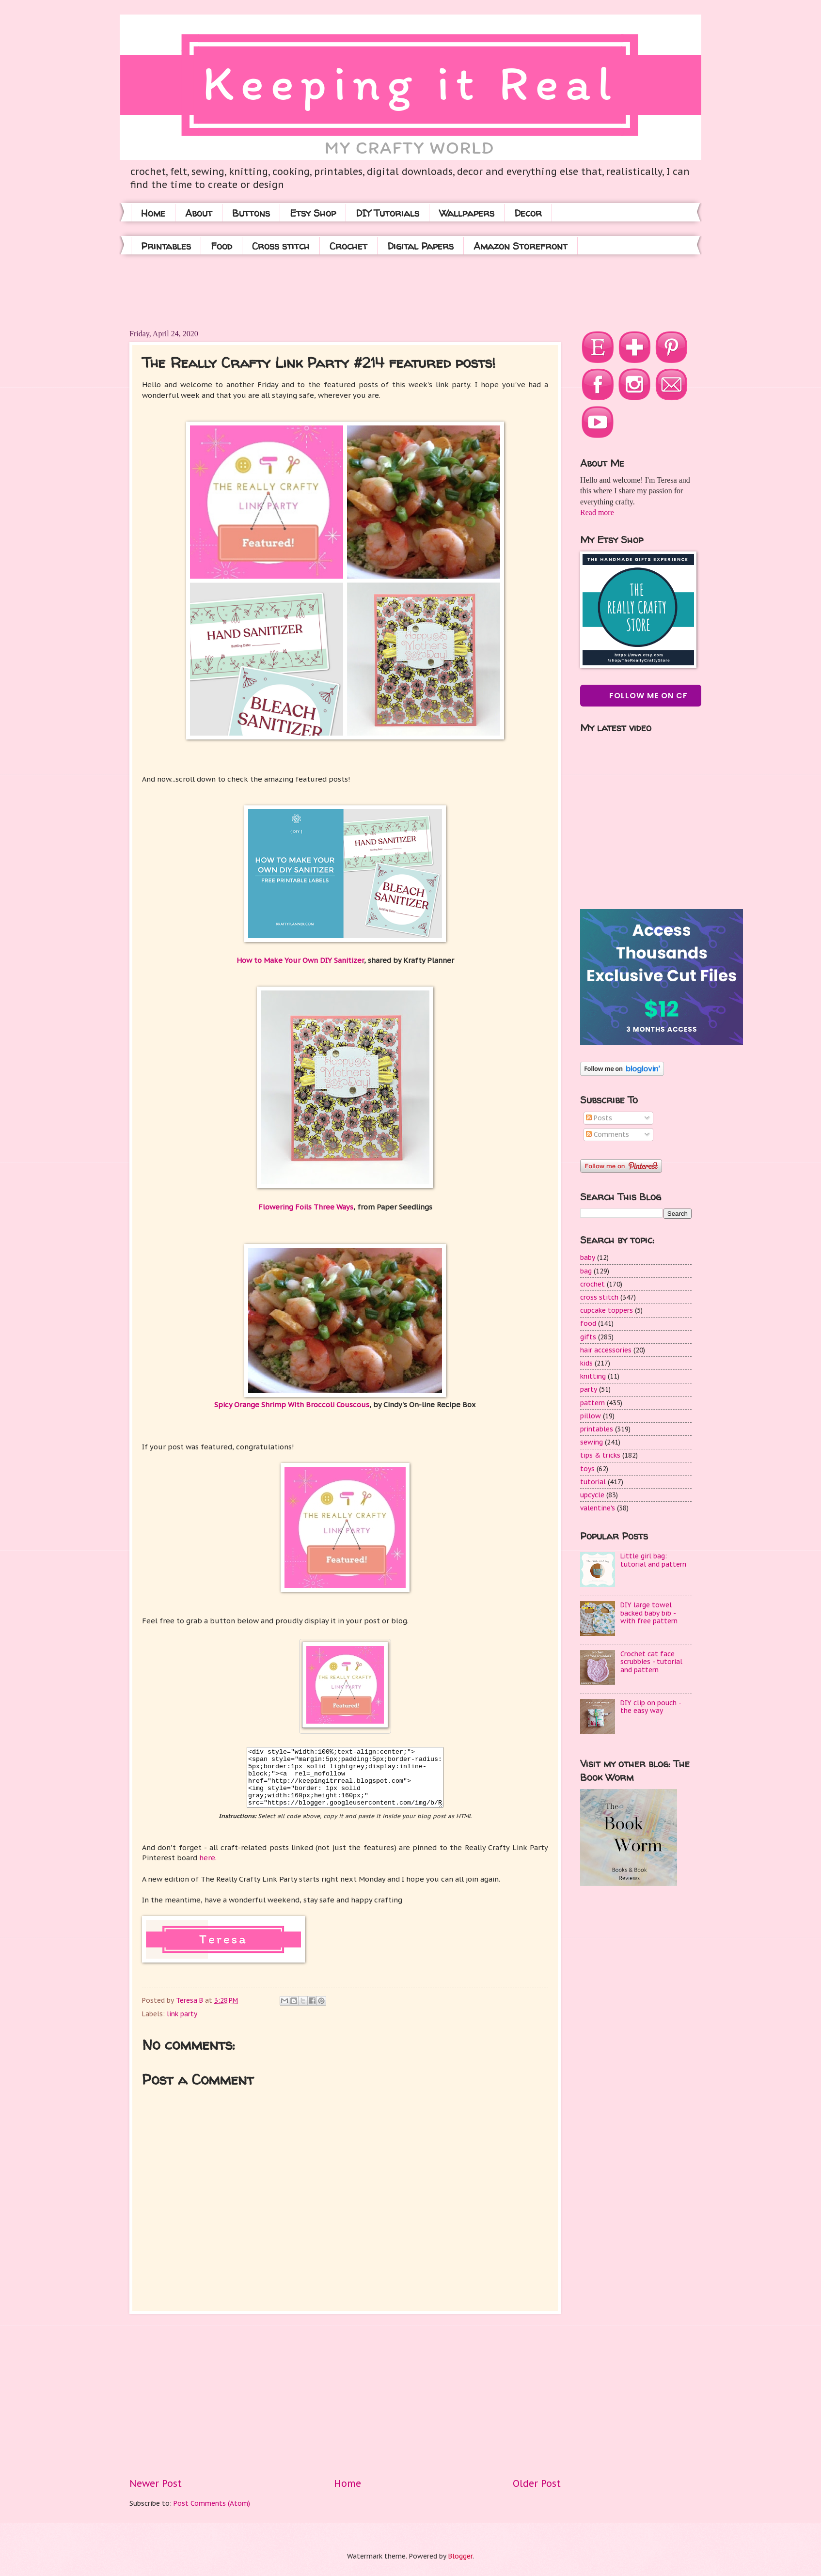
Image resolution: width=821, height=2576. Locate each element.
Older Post (537, 2483)
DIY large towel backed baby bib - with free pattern (649, 1613)
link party (182, 2014)
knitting (593, 1376)
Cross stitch (281, 245)
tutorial (593, 1481)
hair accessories (606, 1350)
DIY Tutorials (387, 213)
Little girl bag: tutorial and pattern (653, 1560)
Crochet (348, 245)
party (588, 1389)
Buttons (251, 213)
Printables (166, 245)
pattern (592, 1402)
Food (221, 245)
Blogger (460, 2556)
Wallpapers (466, 213)
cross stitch (599, 1297)
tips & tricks (600, 1455)
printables (596, 1429)
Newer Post (155, 2483)
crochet (592, 1284)
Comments (607, 1134)
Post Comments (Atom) (212, 2503)
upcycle (592, 1495)
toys (587, 1468)
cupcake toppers (606, 1310)
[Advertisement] (305, 291)
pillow (590, 1416)
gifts (588, 1337)
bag (586, 1271)
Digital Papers (420, 245)
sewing (591, 1442)
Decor (528, 213)
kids (586, 1363)
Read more (597, 512)
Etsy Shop (313, 213)
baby (587, 1257)
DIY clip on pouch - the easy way (650, 1706)
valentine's (597, 1508)
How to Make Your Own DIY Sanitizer (300, 960)
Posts (599, 1118)
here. (209, 1857)
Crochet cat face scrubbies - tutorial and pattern (651, 1661)
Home (153, 213)
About (198, 213)
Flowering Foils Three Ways (305, 1206)
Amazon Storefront (521, 245)
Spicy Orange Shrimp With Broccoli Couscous (291, 1404)
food (588, 1323)
